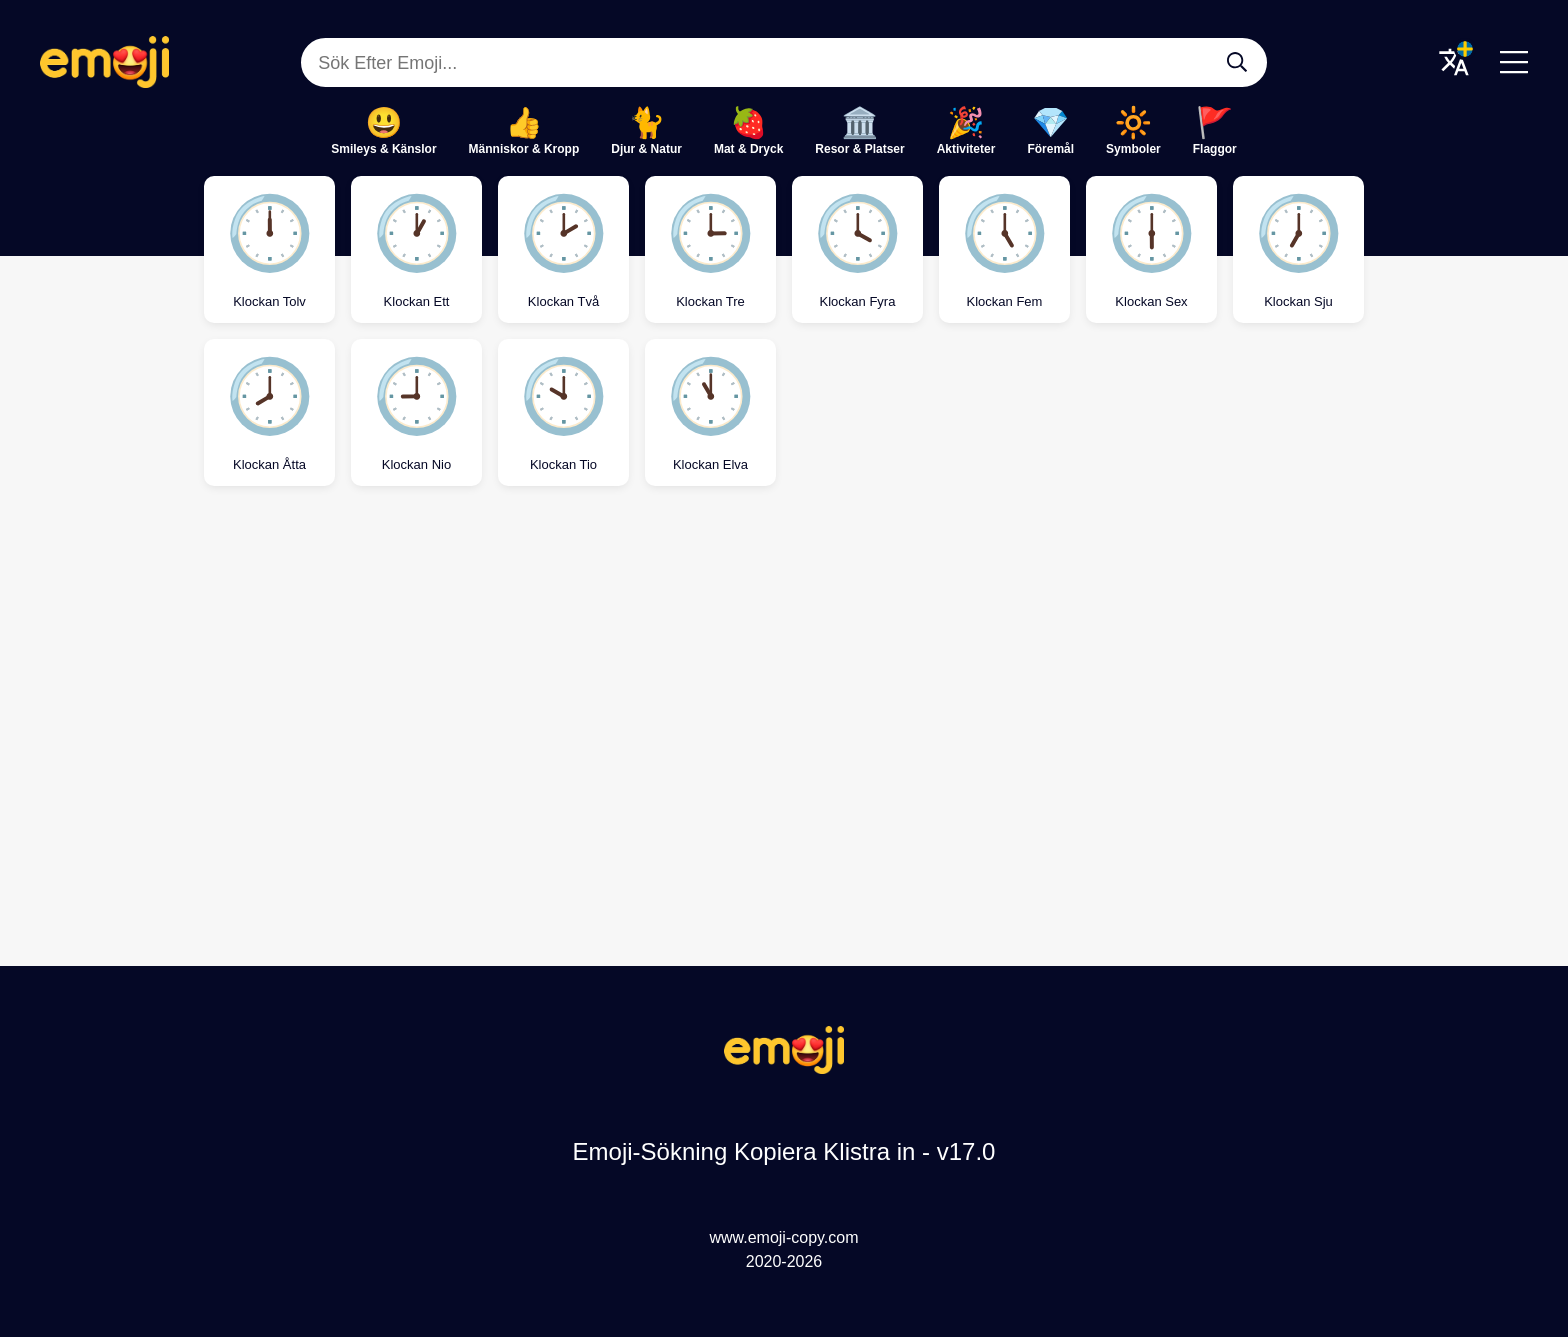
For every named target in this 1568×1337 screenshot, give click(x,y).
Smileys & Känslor (383, 149)
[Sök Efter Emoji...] (1237, 62)
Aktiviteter (966, 149)
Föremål (1050, 149)
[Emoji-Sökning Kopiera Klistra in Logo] (784, 1068)
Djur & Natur (646, 149)
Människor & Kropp (524, 149)
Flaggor (1215, 149)
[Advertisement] (784, 666)
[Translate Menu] (1454, 62)
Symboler (1133, 149)
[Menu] (1514, 62)
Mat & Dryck (748, 149)
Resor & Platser (859, 149)
